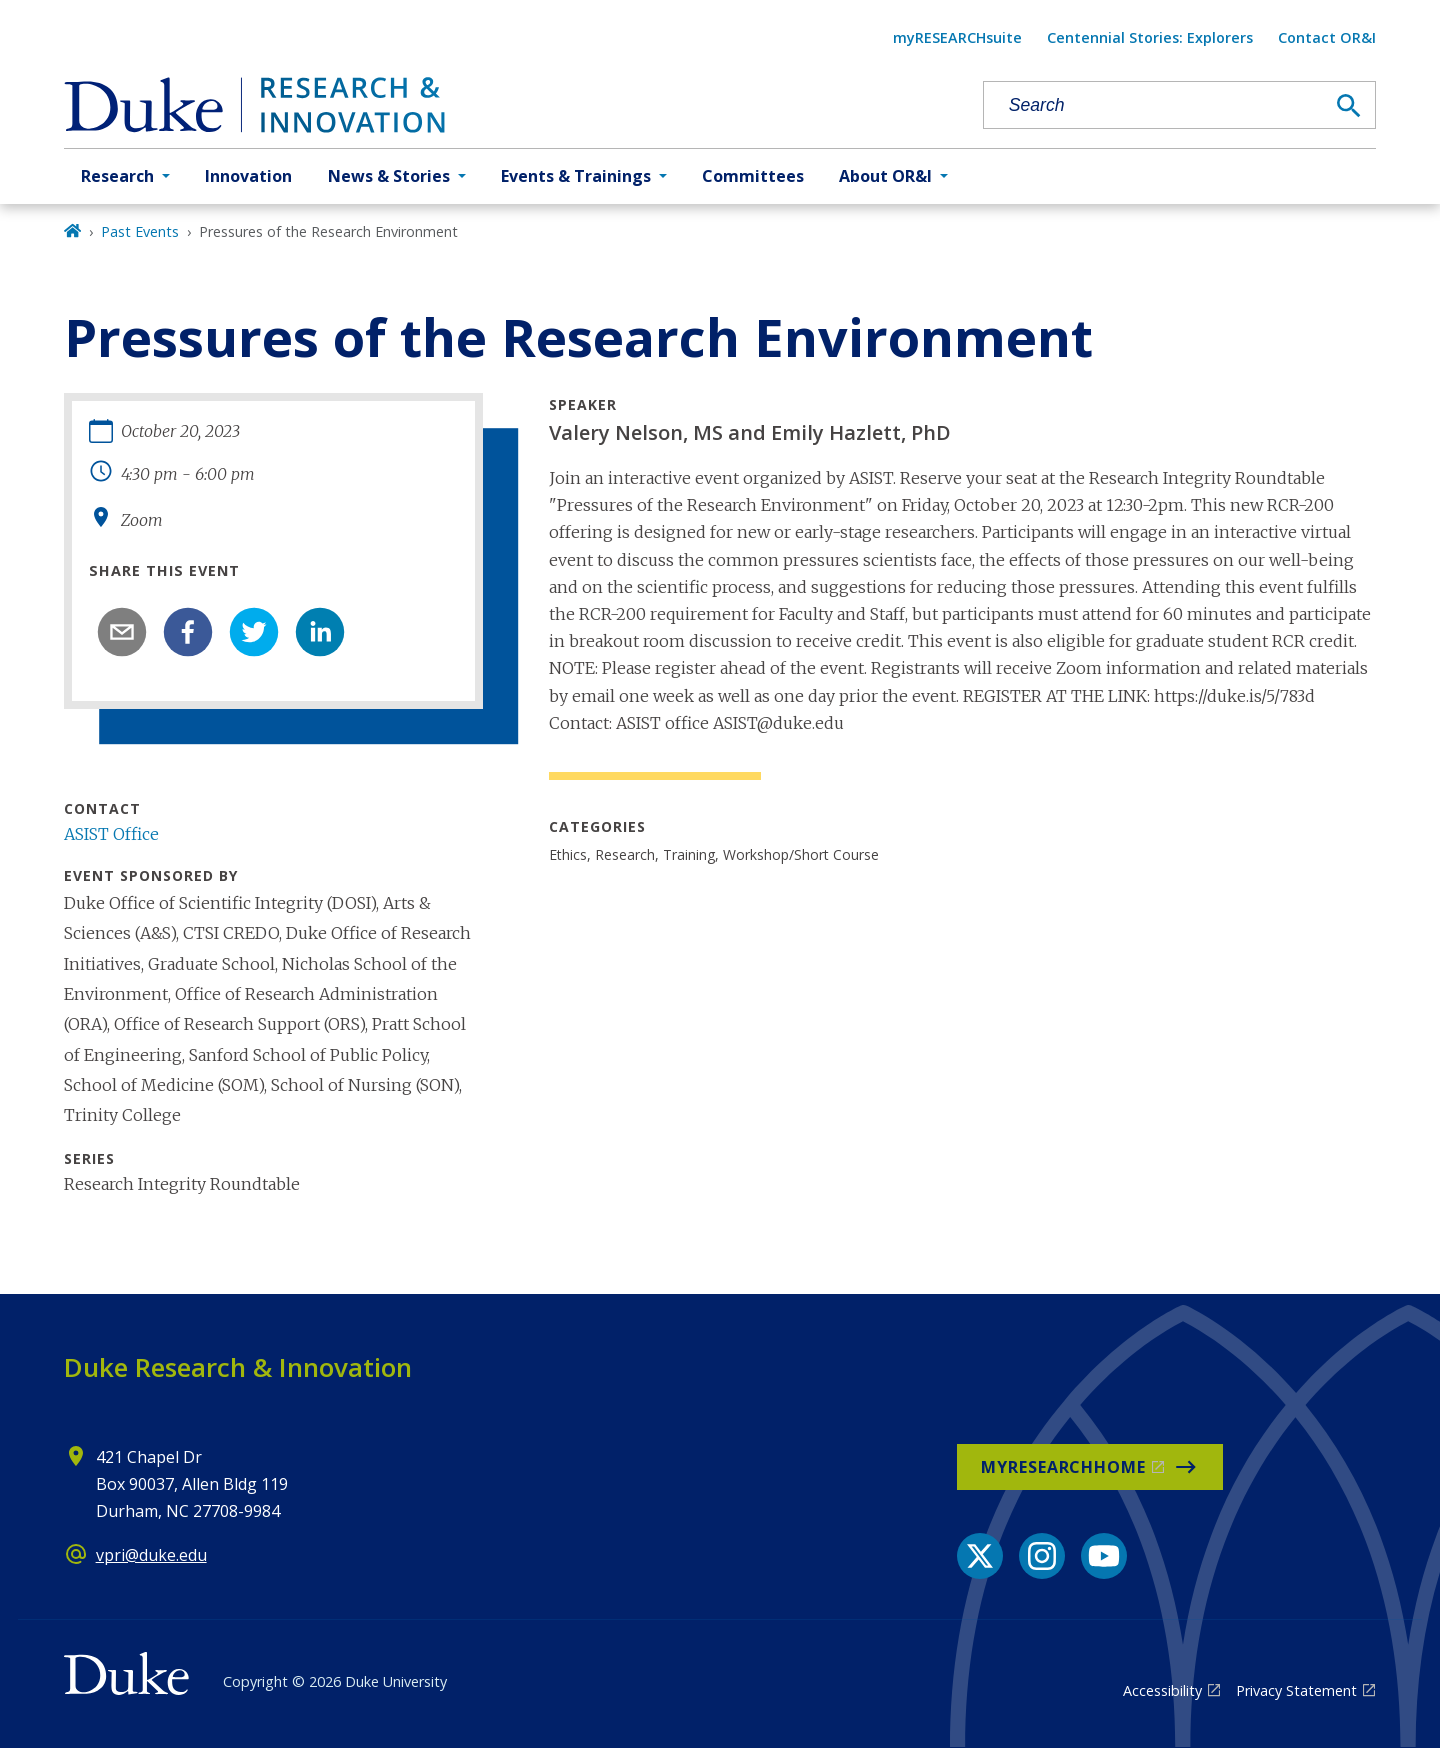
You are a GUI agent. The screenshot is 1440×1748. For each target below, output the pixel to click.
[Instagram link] (1042, 1556)
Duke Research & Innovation (238, 1367)
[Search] (1349, 106)
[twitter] (254, 632)
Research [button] (117, 176)
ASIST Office (111, 834)
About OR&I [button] (885, 176)
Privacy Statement (1296, 1690)
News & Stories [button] (389, 176)
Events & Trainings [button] (576, 176)
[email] (122, 632)
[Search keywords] (1154, 105)
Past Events (140, 231)
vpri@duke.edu (151, 1555)
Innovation (248, 176)
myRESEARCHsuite (957, 37)
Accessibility (1162, 1690)
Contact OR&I (1327, 37)
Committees (753, 176)
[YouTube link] (1104, 1556)
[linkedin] (320, 632)
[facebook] (188, 632)
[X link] (980, 1556)
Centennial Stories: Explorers (1150, 37)
